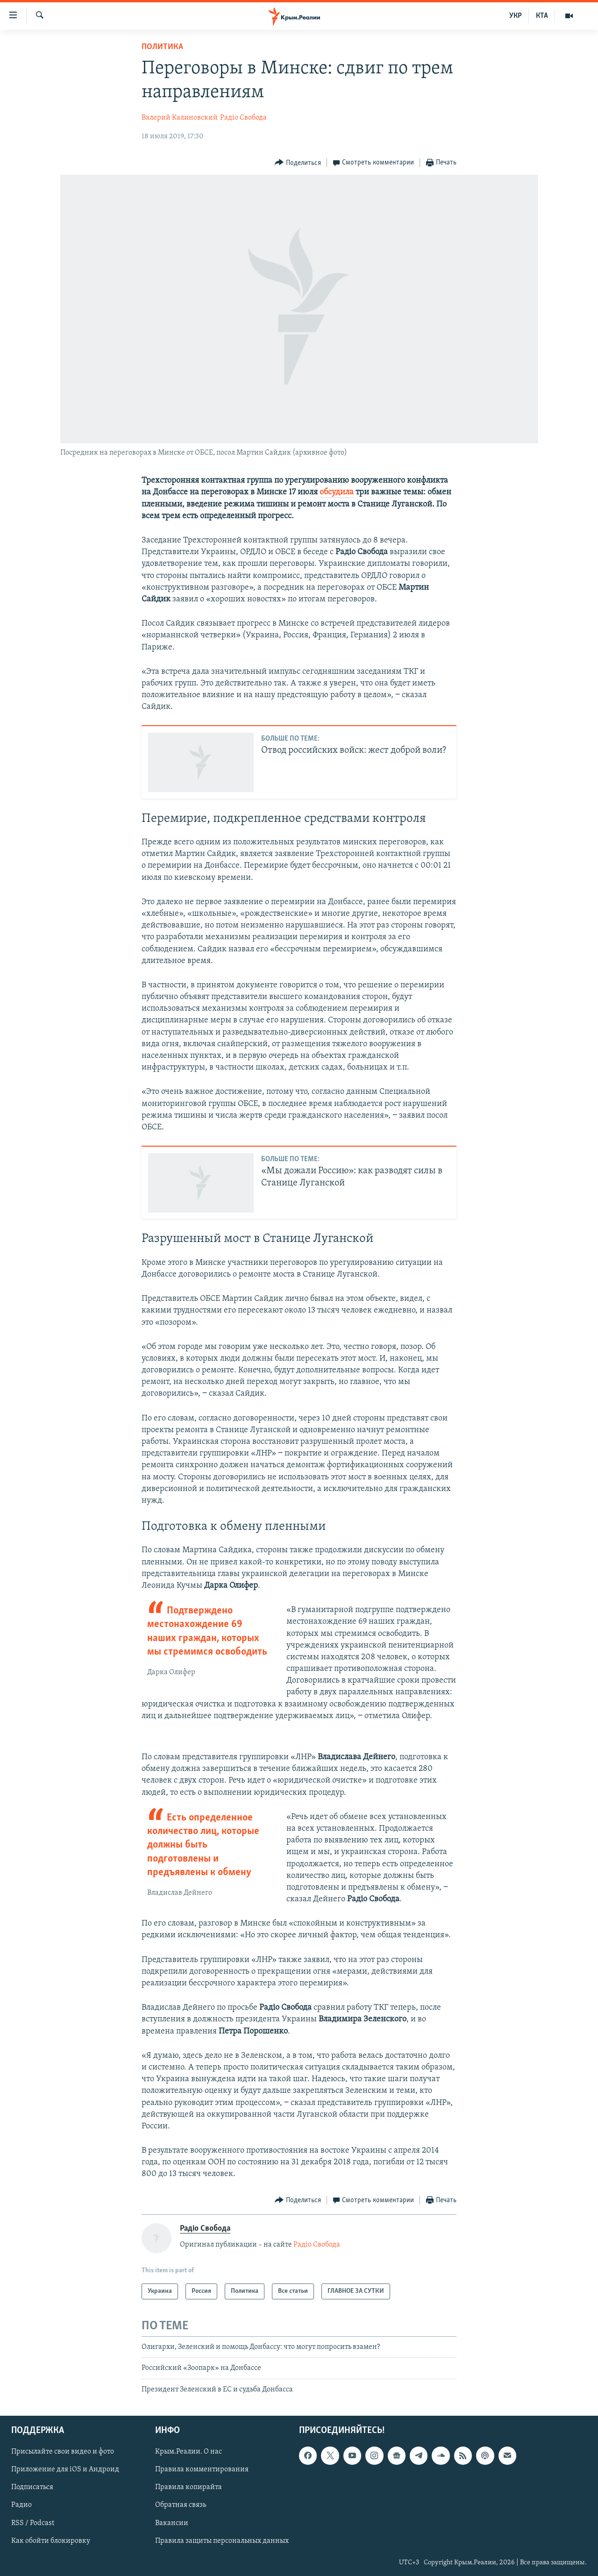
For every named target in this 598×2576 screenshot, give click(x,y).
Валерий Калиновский (180, 117)
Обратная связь (180, 2505)
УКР (515, 16)
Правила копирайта (188, 2487)
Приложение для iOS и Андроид (65, 2470)
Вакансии (171, 2523)
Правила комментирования (202, 2470)
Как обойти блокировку (50, 2541)
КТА (542, 16)
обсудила (337, 492)
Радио (21, 2505)
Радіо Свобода (243, 117)
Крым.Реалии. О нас (188, 2452)
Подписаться (32, 2487)
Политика (162, 47)
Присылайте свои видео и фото (62, 2452)
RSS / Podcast (32, 2523)
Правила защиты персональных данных (222, 2541)
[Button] (298, 163)
